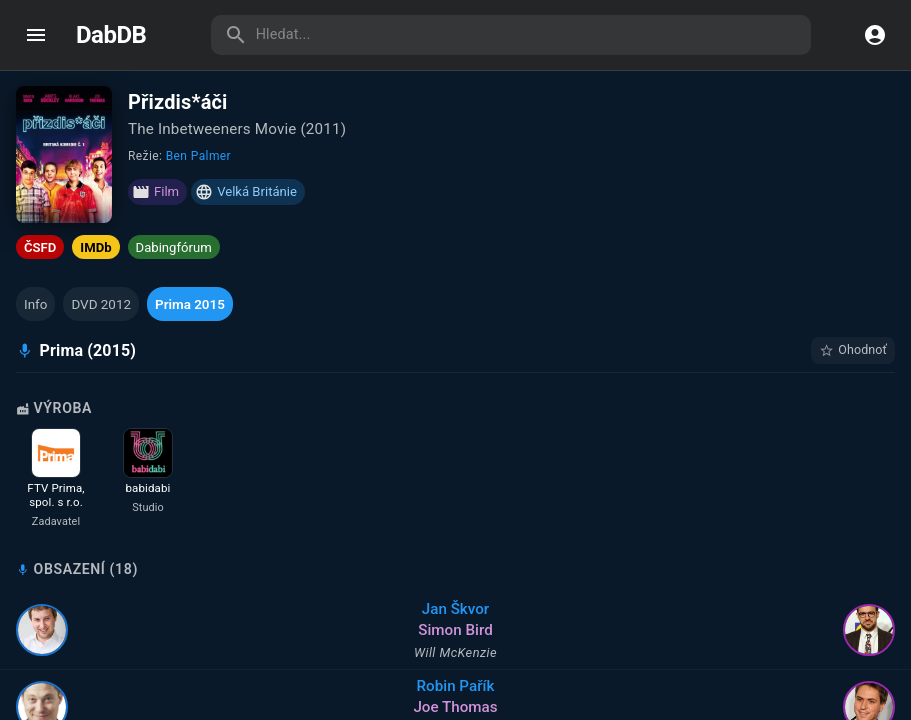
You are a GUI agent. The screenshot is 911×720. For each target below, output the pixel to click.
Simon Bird (455, 630)
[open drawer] (36, 35)
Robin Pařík (456, 686)
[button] (35, 304)
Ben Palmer (198, 156)
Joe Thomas (455, 707)
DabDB (111, 35)
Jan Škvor (455, 609)
